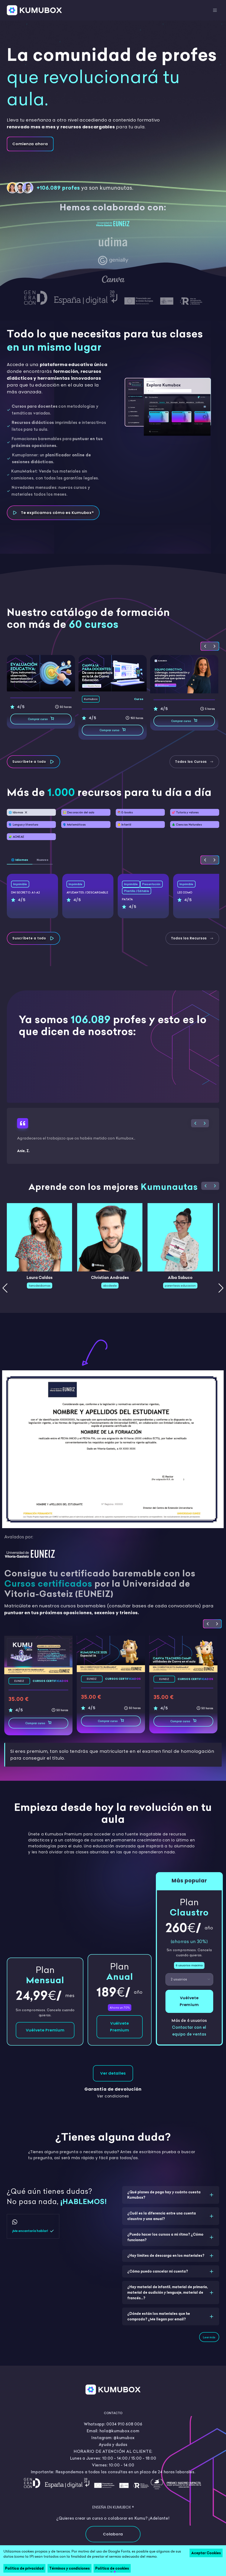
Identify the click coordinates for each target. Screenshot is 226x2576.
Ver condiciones (113, 2096)
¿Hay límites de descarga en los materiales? (170, 2255)
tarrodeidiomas (40, 1285)
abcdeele (110, 1285)
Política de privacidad (24, 2568)
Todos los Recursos (192, 938)
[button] (111, 2572)
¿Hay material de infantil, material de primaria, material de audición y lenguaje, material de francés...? (170, 2292)
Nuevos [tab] (42, 860)
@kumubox (124, 2437)
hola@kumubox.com (119, 2430)
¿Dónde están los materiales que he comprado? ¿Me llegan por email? (170, 2316)
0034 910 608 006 (124, 2424)
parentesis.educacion (180, 1285)
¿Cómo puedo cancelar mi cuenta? (170, 2271)
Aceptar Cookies (206, 2553)
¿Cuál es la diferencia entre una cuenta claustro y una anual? (170, 2216)
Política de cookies (112, 2568)
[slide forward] (214, 646)
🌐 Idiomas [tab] (19, 860)
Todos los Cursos (194, 761)
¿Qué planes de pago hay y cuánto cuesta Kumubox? (170, 2195)
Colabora (113, 2534)
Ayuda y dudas (113, 2444)
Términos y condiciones (69, 2568)
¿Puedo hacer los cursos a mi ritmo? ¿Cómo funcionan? (170, 2237)
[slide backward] (205, 646)
